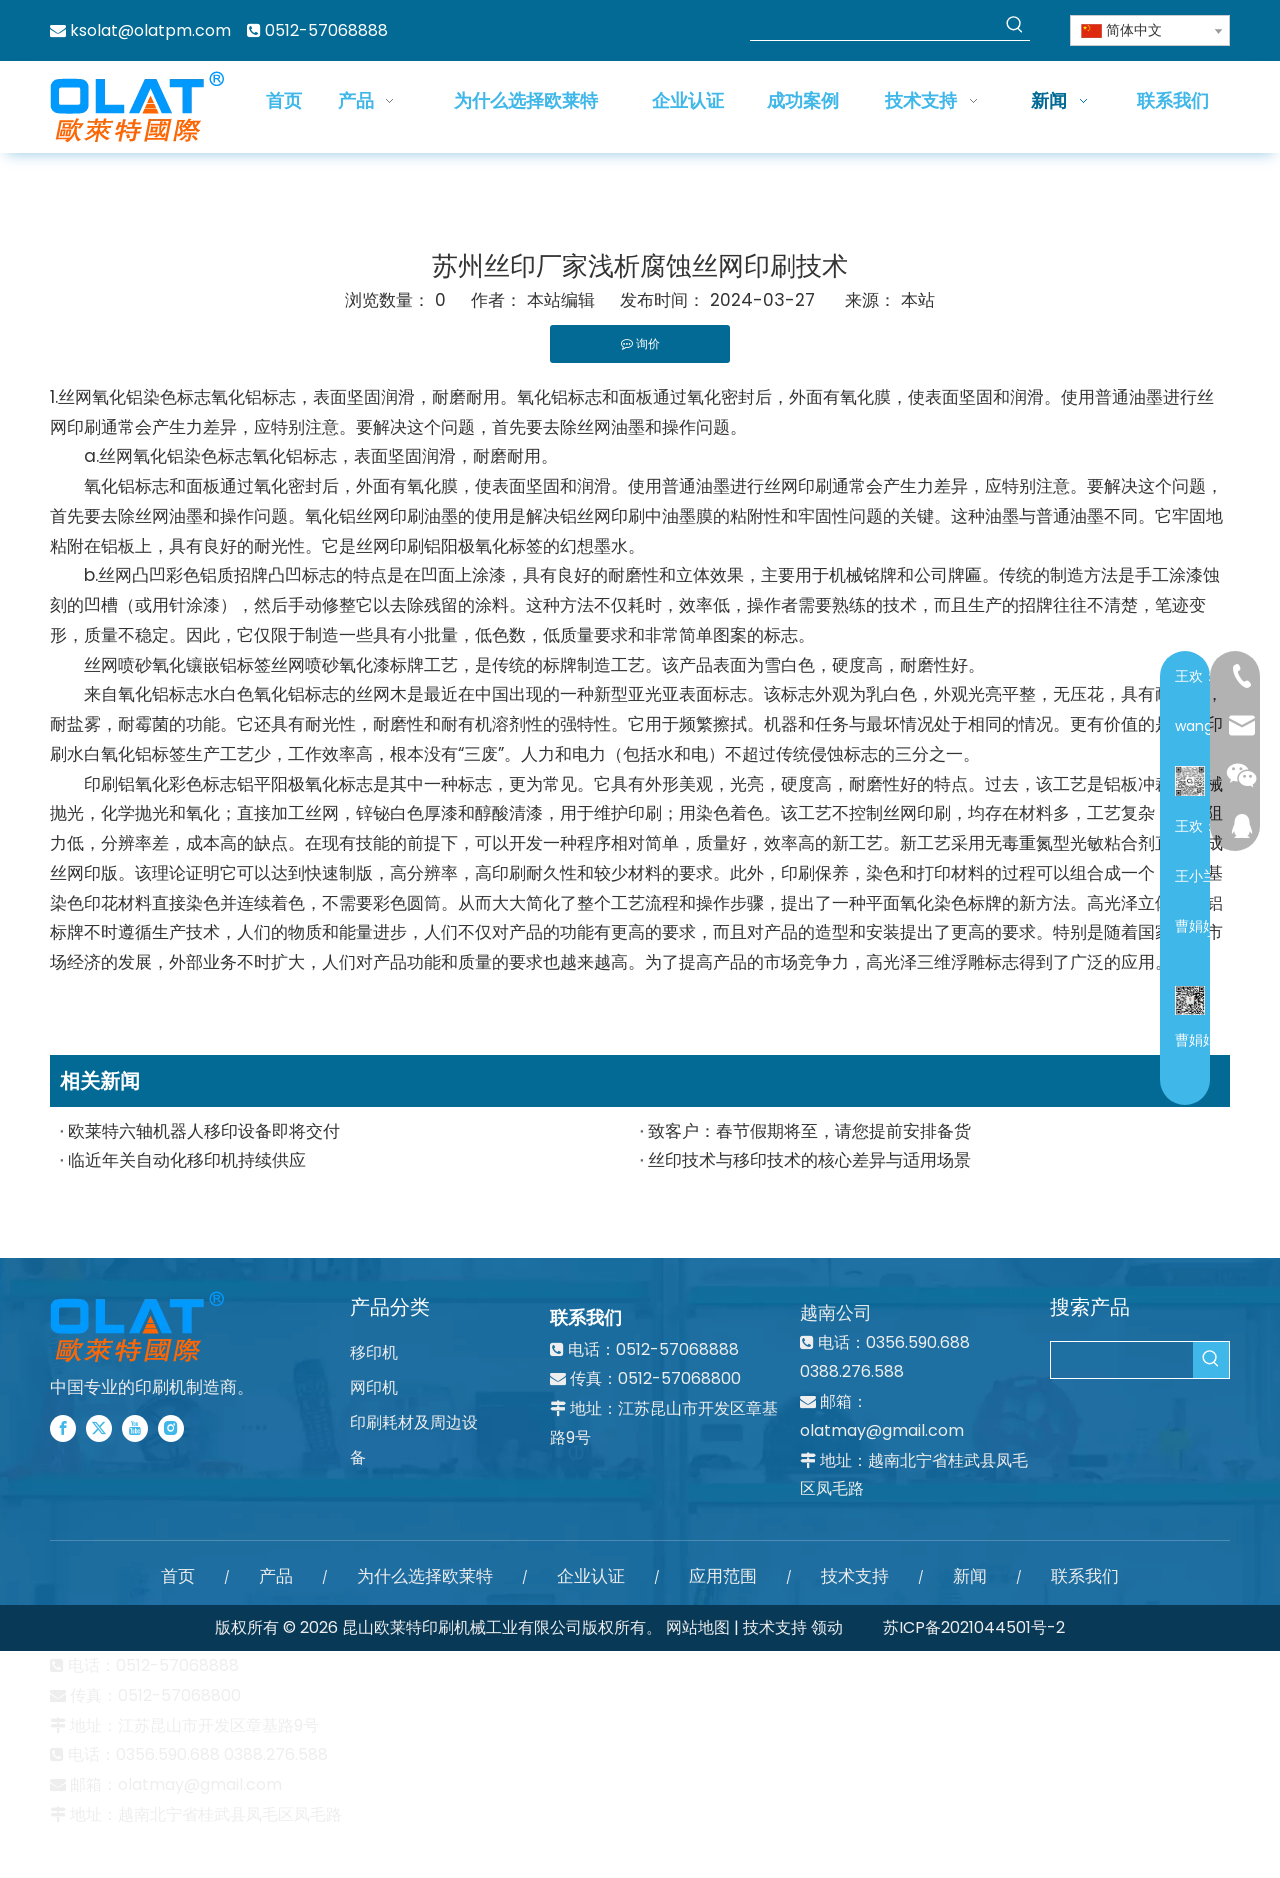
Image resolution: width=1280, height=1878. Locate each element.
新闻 (970, 1576)
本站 (918, 300)
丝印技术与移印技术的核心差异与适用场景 (809, 1160)
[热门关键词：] (1015, 25)
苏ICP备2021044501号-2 (974, 1627)
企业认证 (591, 1576)
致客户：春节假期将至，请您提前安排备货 (809, 1131)
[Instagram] (171, 1428)
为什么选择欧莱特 (425, 1576)
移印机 (374, 1352)
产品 (276, 1576)
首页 (178, 1576)
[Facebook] (63, 1428)
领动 (827, 1627)
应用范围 (723, 1576)
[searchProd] (875, 25)
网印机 (374, 1387)
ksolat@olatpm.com (150, 30)
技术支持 (855, 1576)
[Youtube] (135, 1428)
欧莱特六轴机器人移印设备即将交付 (204, 1131)
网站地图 (698, 1627)
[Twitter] (99, 1428)
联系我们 (1085, 1576)
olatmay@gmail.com (882, 1430)
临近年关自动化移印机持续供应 (187, 1160)
